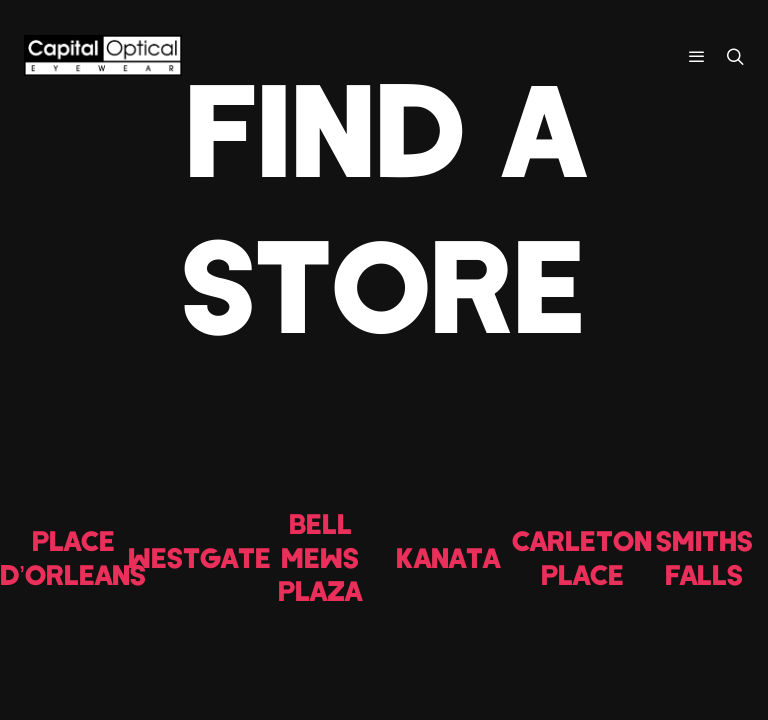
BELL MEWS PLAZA (320, 556)
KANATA (448, 557)
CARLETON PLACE (582, 557)
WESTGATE (199, 557)
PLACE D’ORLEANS (73, 557)
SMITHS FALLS (704, 557)
